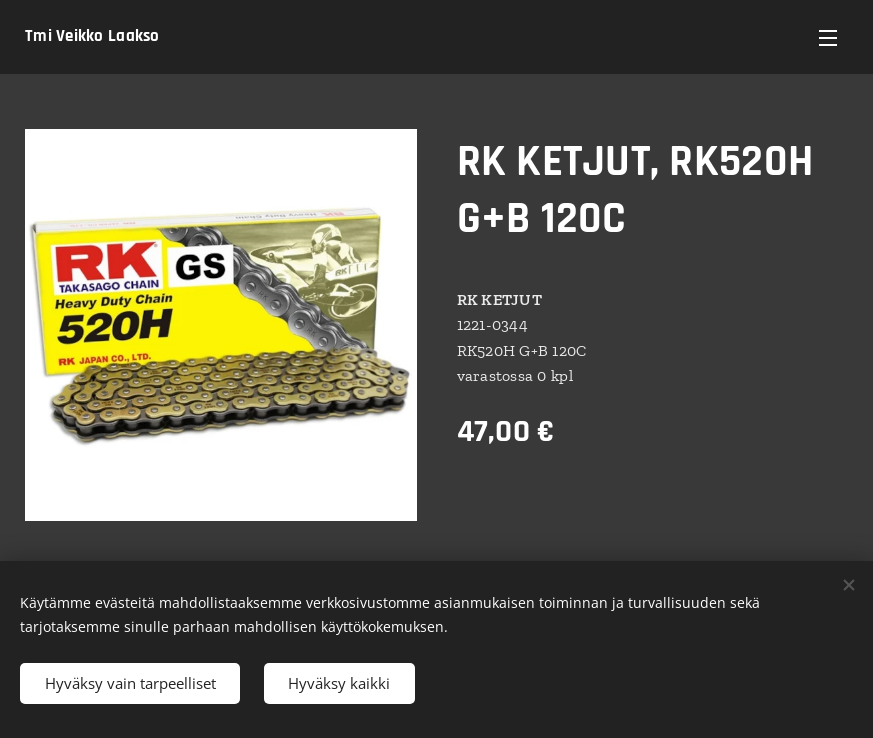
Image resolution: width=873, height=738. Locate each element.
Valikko (828, 38)
